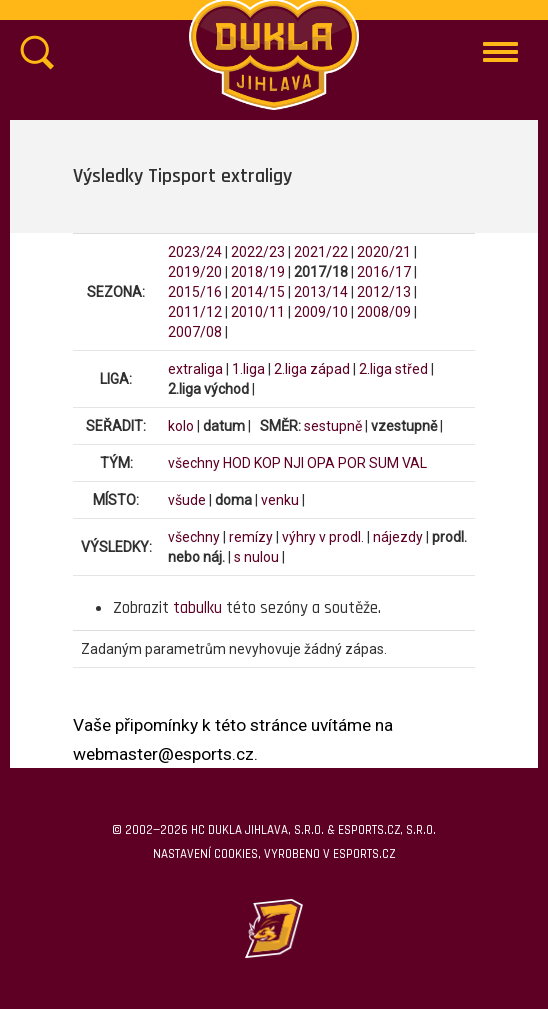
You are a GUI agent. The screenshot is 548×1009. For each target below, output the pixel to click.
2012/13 (384, 292)
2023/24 (195, 252)
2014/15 (258, 292)
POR (352, 463)
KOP (267, 463)
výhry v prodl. (323, 537)
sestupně (333, 426)
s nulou (256, 557)
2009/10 (321, 312)
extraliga (195, 369)
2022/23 (258, 252)
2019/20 (195, 272)
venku (280, 500)
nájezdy (398, 537)
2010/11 (258, 312)
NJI (294, 463)
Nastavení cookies (205, 854)
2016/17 (384, 272)
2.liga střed (393, 369)
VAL (414, 463)
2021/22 (321, 252)
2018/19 (258, 272)
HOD (237, 463)
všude (187, 500)
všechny (194, 463)
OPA (321, 463)
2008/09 (384, 312)
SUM (384, 463)
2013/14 (321, 292)
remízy (251, 537)
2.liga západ (312, 369)
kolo (181, 426)
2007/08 (195, 332)
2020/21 (384, 252)
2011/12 (195, 312)
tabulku (197, 608)
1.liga (248, 369)
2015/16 (195, 292)
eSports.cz (364, 854)
